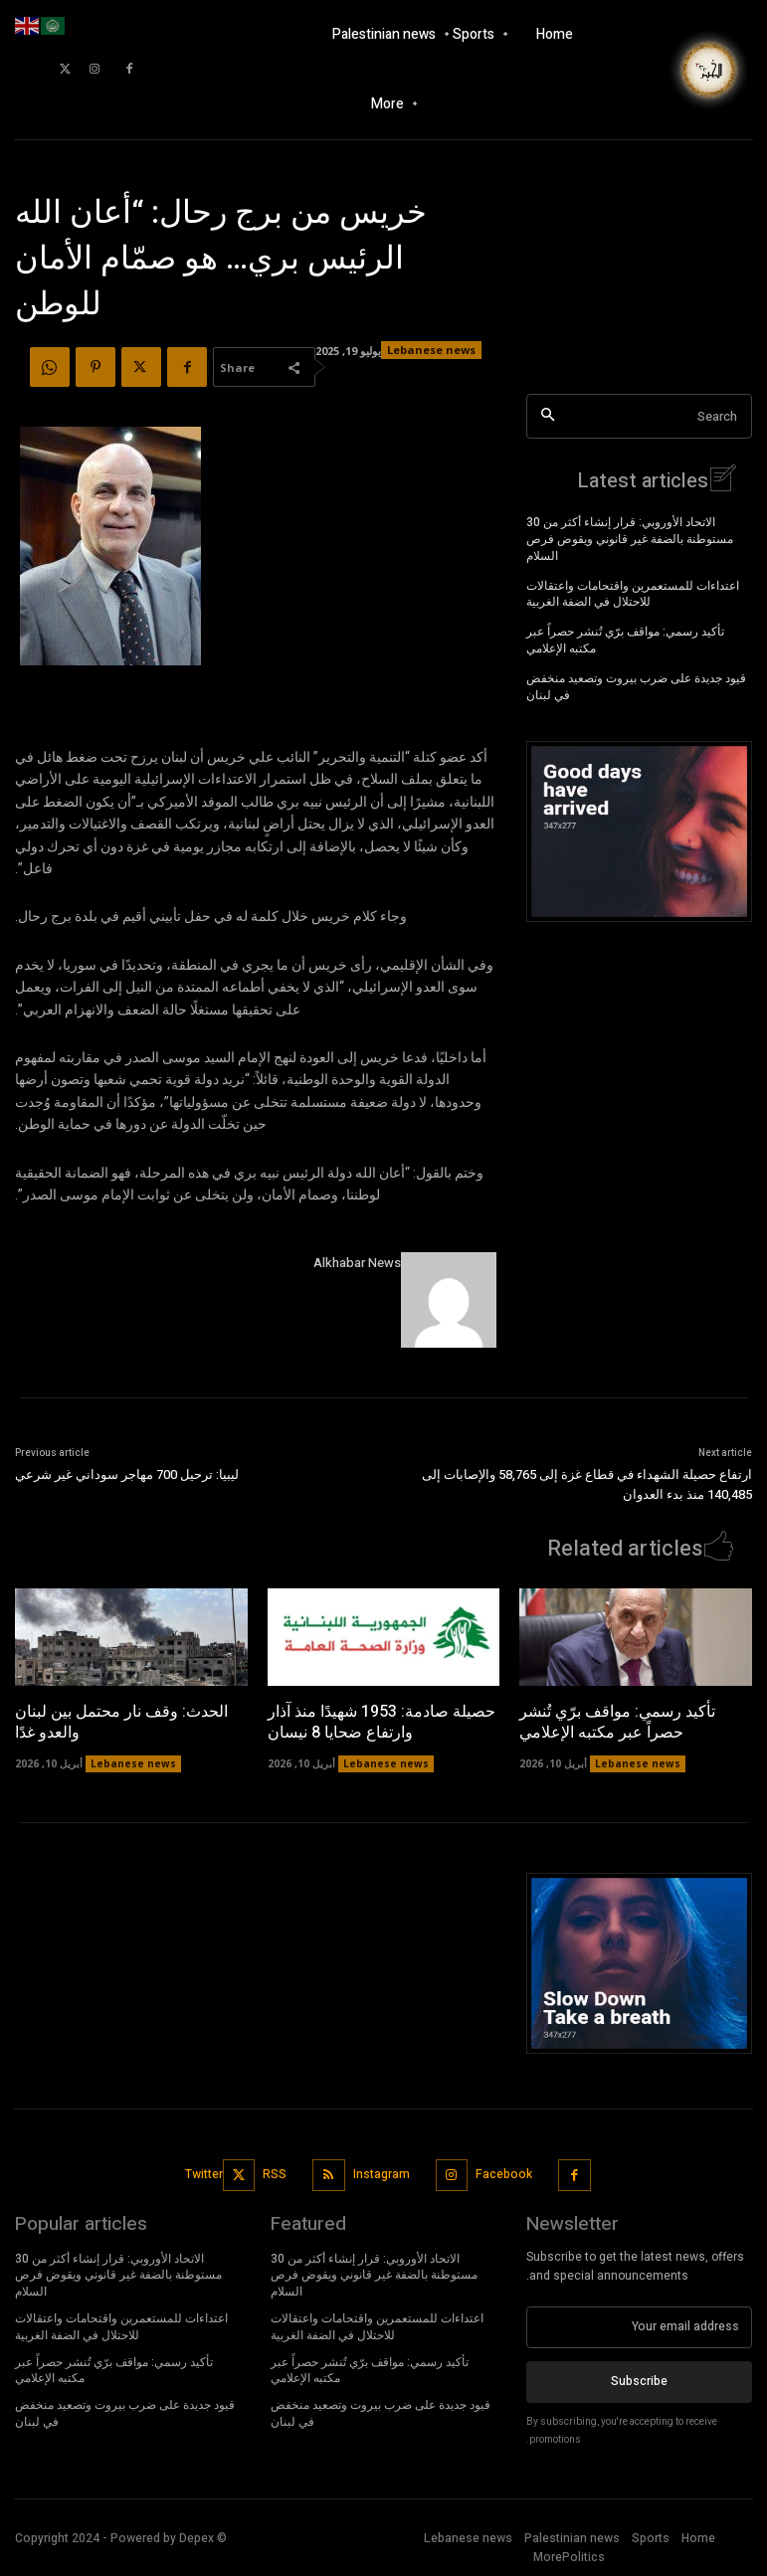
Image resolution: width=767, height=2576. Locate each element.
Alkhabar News (357, 1262)
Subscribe (639, 2380)
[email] (639, 2326)
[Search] (547, 416)
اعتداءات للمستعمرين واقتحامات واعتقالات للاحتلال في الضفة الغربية (632, 593)
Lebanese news (637, 1762)
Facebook (504, 2173)
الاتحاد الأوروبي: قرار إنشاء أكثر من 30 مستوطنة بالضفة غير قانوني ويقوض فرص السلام (629, 538)
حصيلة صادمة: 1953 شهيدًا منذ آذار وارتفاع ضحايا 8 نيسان (381, 1721)
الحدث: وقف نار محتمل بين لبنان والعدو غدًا (121, 1721)
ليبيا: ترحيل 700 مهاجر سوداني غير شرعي (127, 1474)
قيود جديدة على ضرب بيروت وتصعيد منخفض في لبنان (636, 685)
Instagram (381, 2173)
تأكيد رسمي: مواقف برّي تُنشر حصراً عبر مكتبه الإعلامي (625, 639)
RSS (275, 2173)
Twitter (204, 2173)
